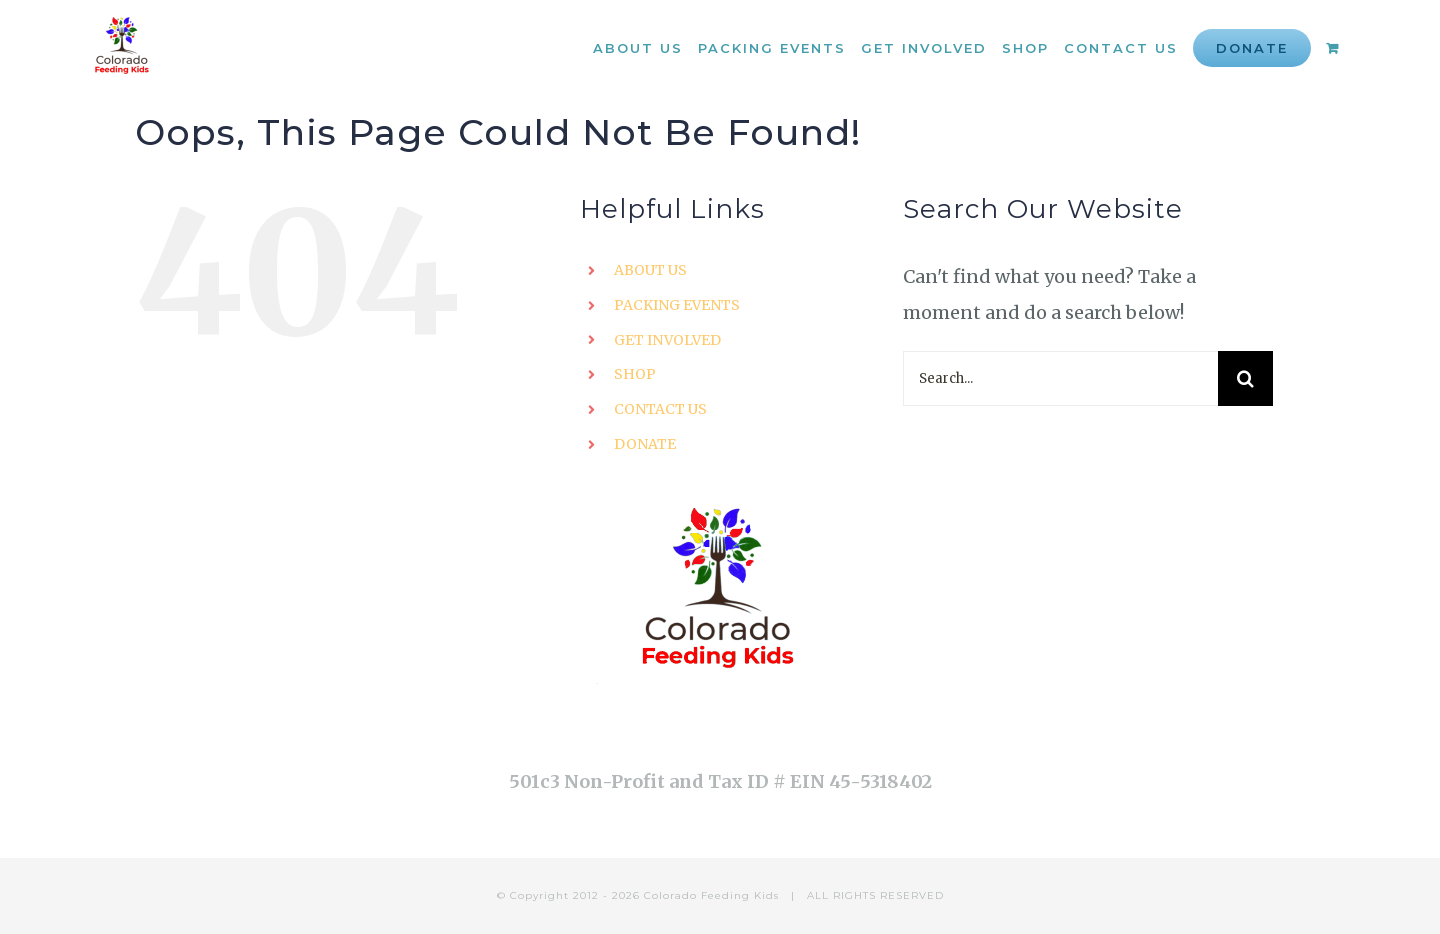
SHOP (635, 374)
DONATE (645, 444)
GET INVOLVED (667, 340)
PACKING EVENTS (677, 305)
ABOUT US (650, 270)
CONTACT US (660, 409)
